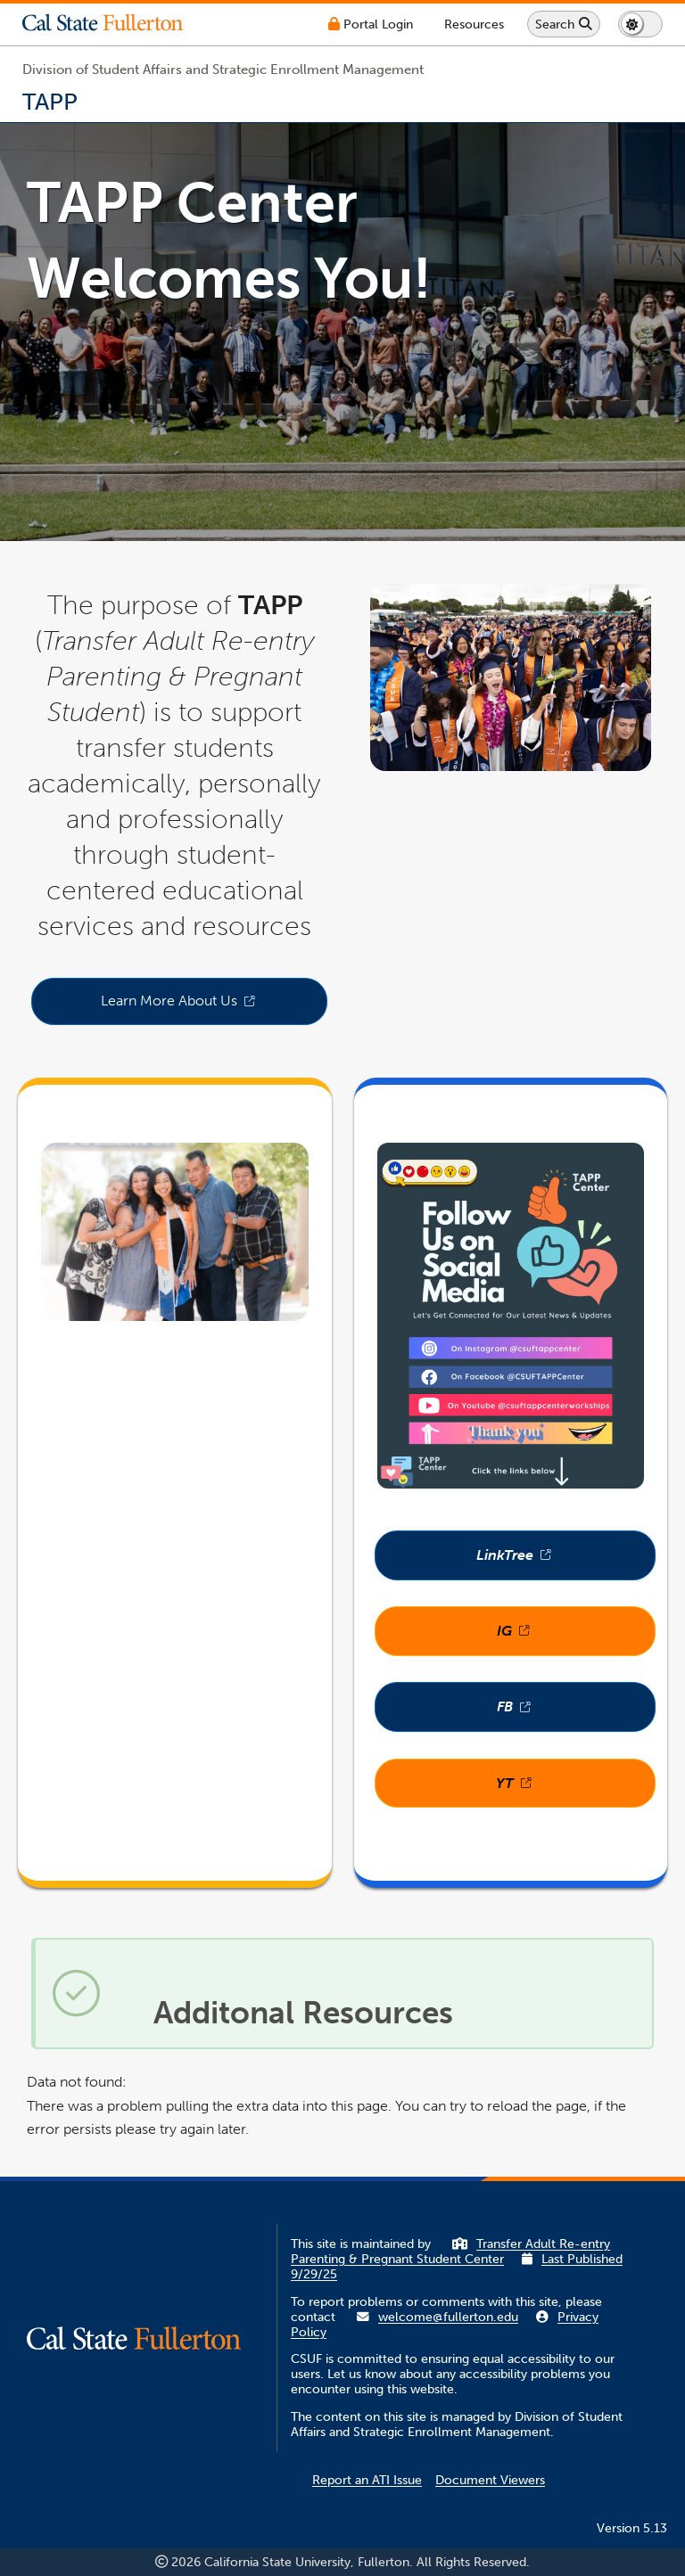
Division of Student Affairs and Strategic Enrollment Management (223, 70)
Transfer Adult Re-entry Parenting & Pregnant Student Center (450, 2251)
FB (576, 1712)
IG (576, 1637)
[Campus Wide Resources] (474, 24)
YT (576, 1789)
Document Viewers (490, 2480)
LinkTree (566, 1561)
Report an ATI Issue (367, 2480)
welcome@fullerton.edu (448, 2317)
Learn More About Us (214, 1006)
